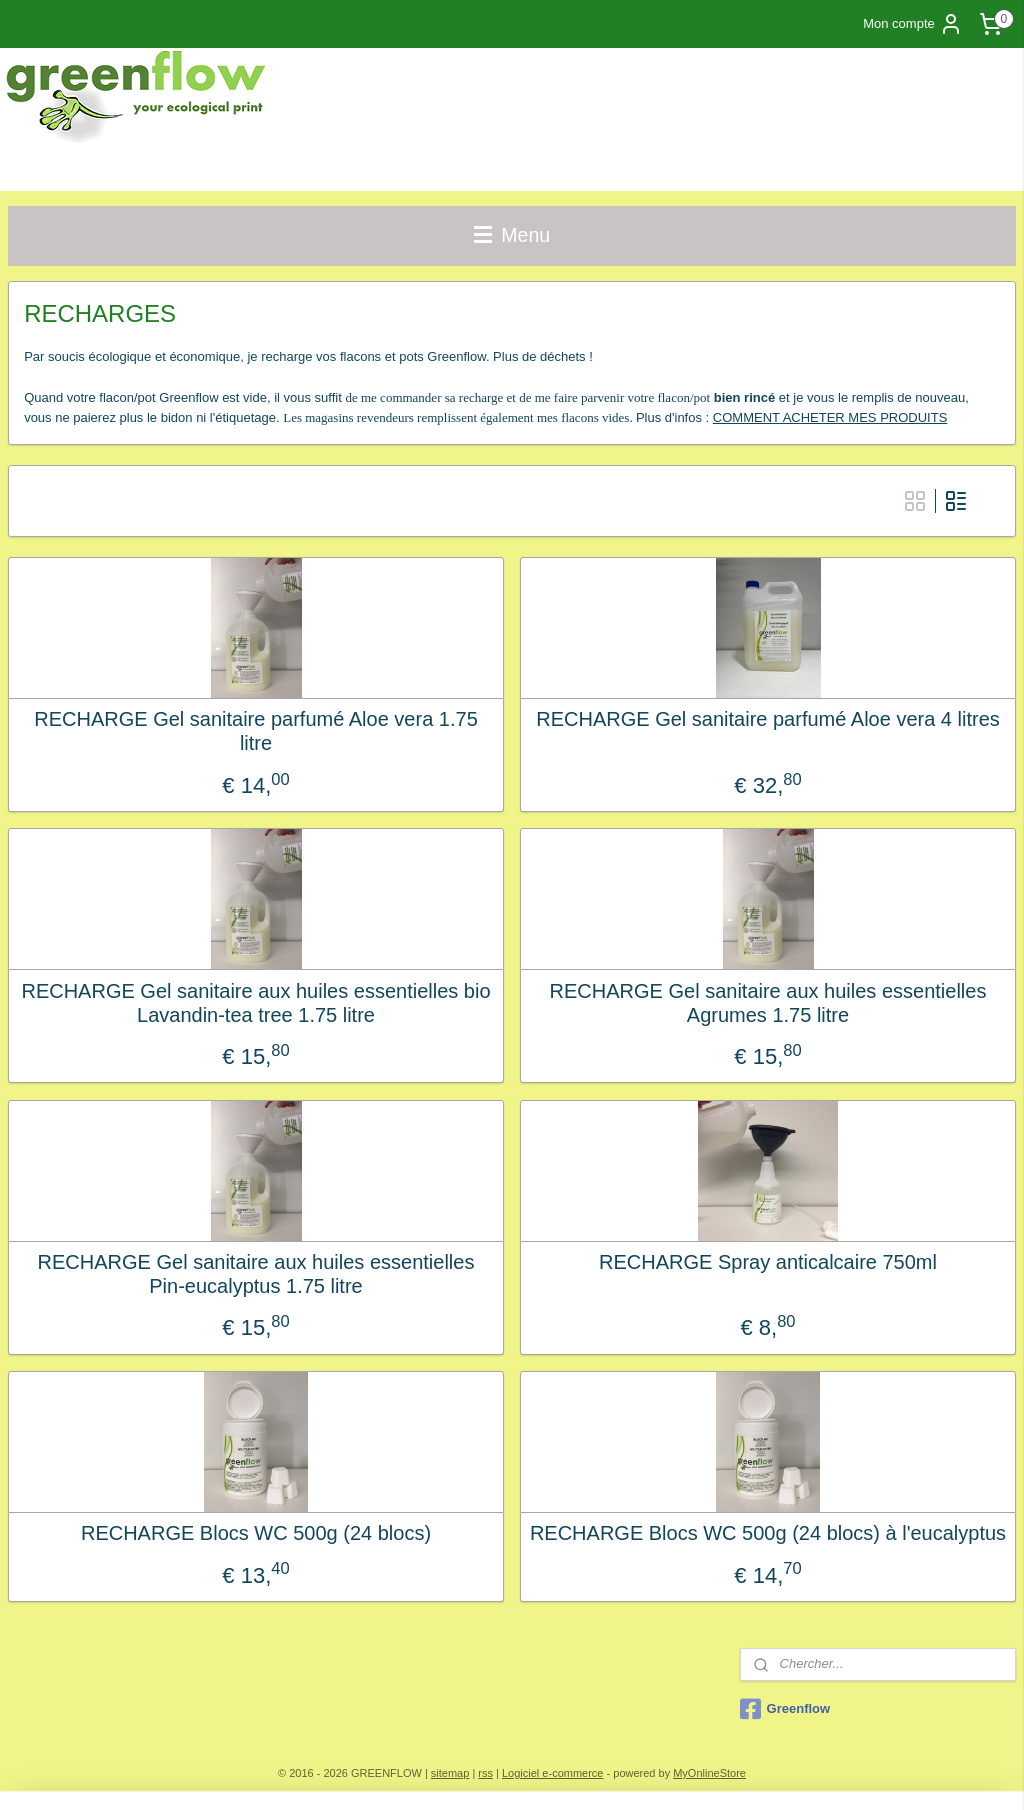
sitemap (450, 1773)
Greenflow (785, 1709)
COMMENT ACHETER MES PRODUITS (830, 417)
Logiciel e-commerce (552, 1773)
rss (485, 1773)
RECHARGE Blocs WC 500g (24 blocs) (256, 1533)
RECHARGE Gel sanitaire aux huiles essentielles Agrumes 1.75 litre (768, 1003)
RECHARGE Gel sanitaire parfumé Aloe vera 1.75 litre (256, 731)
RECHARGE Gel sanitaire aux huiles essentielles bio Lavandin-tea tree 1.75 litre (255, 1003)
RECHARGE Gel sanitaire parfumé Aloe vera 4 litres (768, 719)
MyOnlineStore (709, 1773)
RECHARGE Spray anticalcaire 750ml (768, 1262)
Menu (512, 235)
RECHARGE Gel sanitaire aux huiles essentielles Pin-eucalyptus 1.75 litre (256, 1274)
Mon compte (913, 24)
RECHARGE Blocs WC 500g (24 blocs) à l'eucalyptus (768, 1533)
